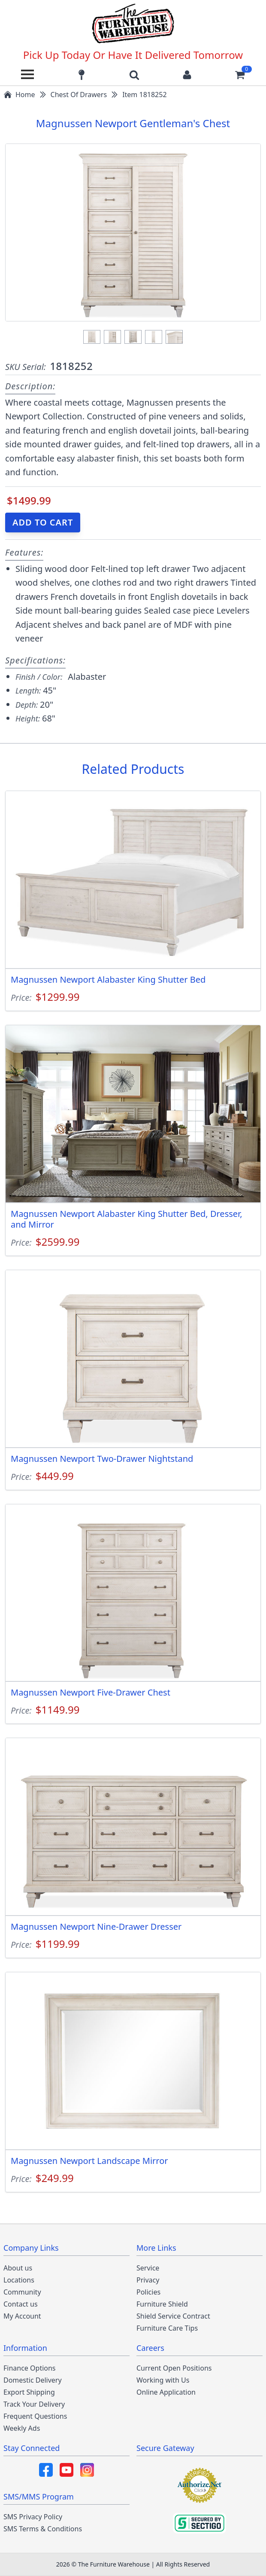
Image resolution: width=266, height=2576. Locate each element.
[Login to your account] (187, 74)
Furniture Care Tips (167, 2328)
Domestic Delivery (32, 2380)
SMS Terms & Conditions (42, 2528)
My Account (22, 2316)
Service (147, 2268)
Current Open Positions (174, 2368)
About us (17, 2268)
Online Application (166, 2392)
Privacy (147, 2280)
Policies (148, 2292)
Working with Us (162, 2380)
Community (22, 2292)
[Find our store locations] (81, 74)
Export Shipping (29, 2392)
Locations (18, 2280)
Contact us (20, 2304)
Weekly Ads (21, 2428)
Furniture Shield (162, 2304)
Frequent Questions (35, 2416)
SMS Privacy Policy (32, 2516)
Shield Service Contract (173, 2316)
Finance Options (29, 2368)
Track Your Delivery (34, 2404)
